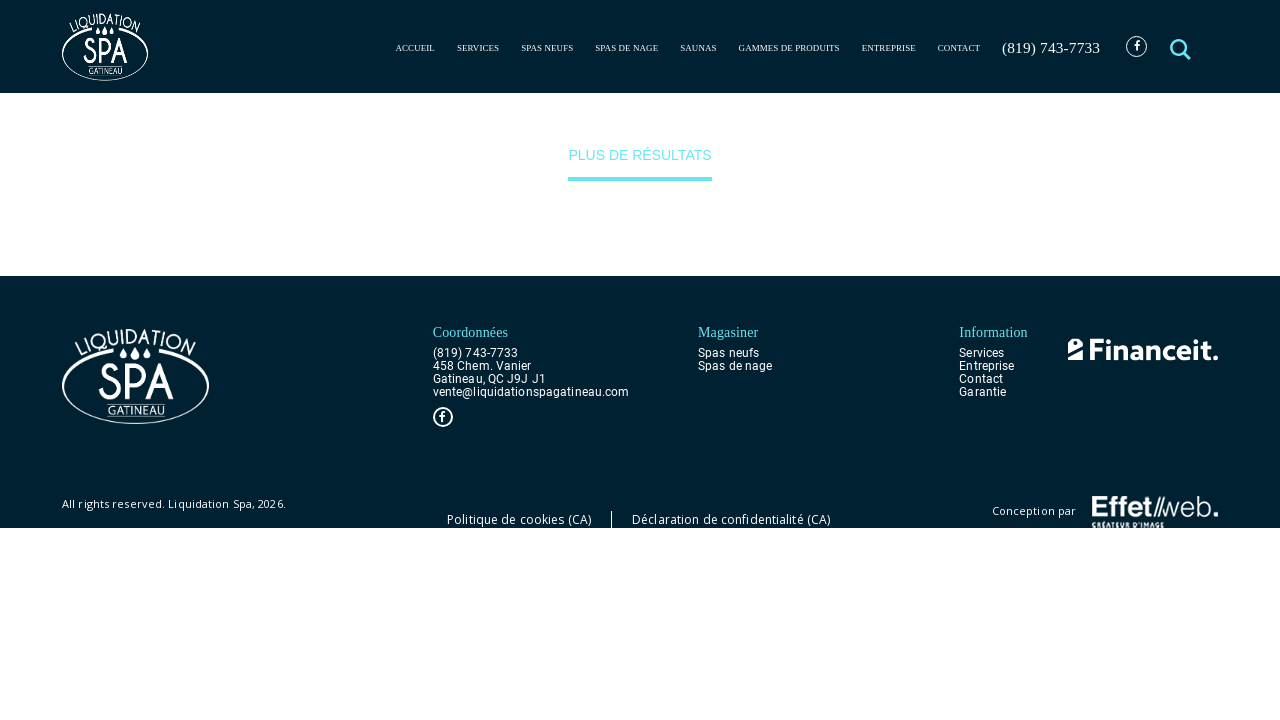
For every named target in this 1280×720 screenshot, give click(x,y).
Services (478, 48)
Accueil (414, 48)
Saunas (698, 48)
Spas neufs (547, 48)
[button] (1182, 46)
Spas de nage (626, 48)
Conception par (1105, 512)
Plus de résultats (639, 155)
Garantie (982, 392)
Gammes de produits (789, 48)
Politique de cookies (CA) (519, 519)
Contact (959, 48)
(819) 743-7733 (1051, 47)
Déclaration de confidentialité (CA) (731, 519)
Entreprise (889, 48)
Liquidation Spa (210, 503)
